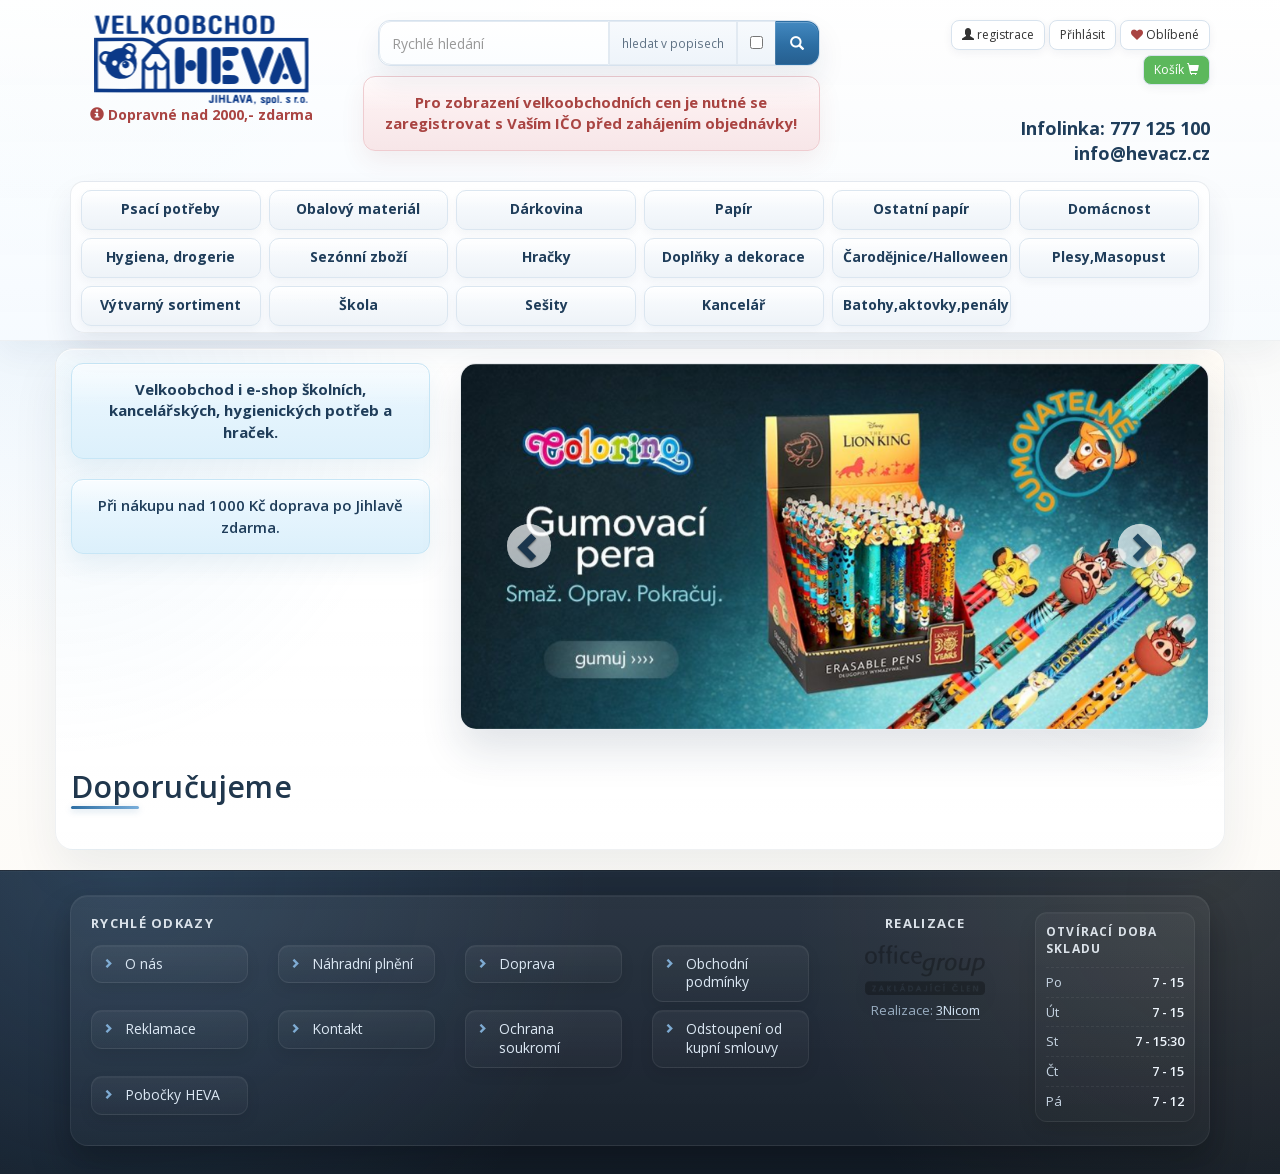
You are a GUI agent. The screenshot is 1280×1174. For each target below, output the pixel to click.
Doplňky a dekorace (733, 256)
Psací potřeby (170, 208)
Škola (358, 304)
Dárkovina (546, 208)
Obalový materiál (358, 208)
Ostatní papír (921, 208)
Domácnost (1109, 208)
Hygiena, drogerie (170, 256)
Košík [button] (1176, 69)
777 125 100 (1160, 128)
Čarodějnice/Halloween (925, 256)
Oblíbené (1165, 34)
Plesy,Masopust (1109, 256)
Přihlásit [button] (1082, 34)
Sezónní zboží (358, 256)
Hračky (546, 256)
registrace (998, 34)
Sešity (546, 304)
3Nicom (958, 1010)
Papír (733, 208)
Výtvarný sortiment (170, 304)
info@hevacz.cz (1142, 153)
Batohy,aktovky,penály (926, 304)
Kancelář (733, 304)
